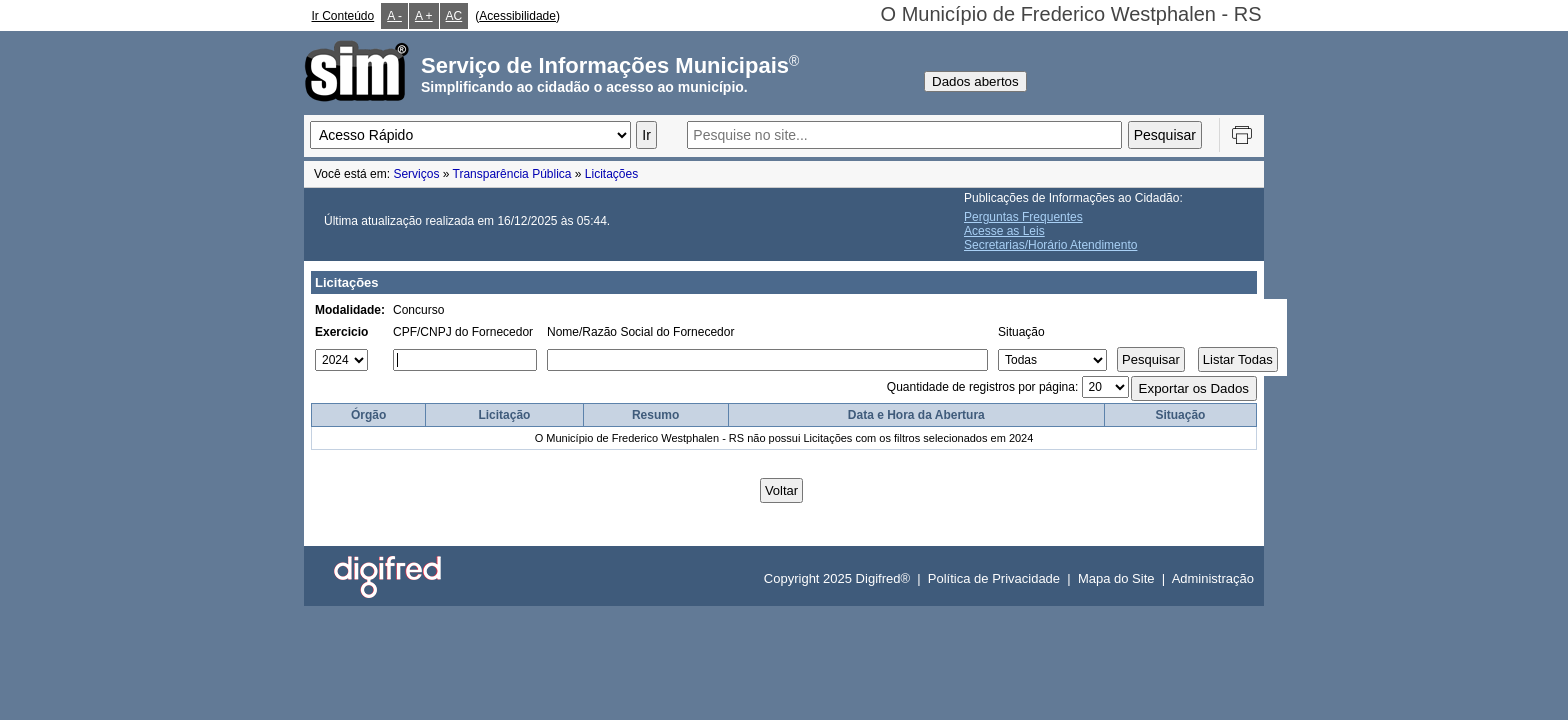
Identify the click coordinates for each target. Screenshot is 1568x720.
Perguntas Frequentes (1023, 217)
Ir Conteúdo (343, 16)
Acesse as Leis (1004, 231)
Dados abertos (975, 81)
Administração (1213, 578)
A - (394, 16)
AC (454, 16)
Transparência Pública (512, 174)
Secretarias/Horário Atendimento (1050, 245)
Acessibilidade (517, 16)
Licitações (611, 174)
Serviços (416, 174)
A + (424, 16)
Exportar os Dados (1194, 388)
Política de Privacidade (994, 578)
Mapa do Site (1116, 578)
